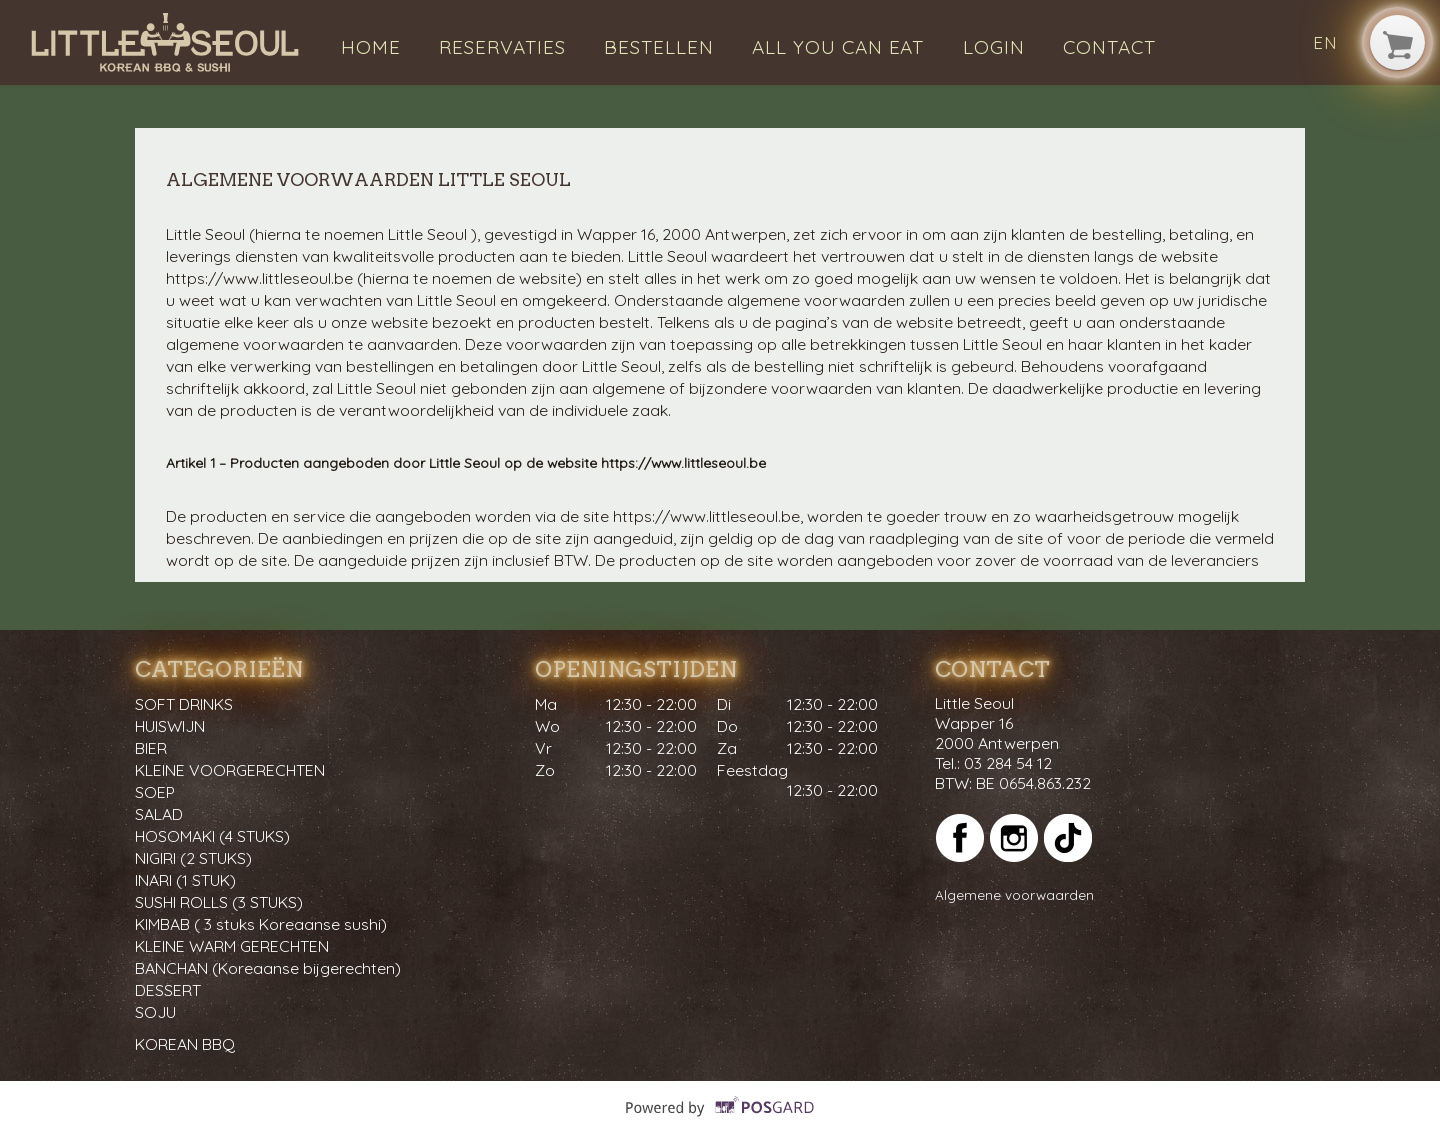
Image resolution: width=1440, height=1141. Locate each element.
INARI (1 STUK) (185, 880)
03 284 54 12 (1008, 763)
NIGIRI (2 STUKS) (193, 858)
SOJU (155, 1012)
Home (371, 47)
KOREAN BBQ (185, 1044)
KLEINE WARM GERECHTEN (232, 946)
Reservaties (502, 47)
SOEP (155, 792)
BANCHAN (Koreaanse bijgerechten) (268, 968)
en (1325, 42)
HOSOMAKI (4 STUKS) (212, 836)
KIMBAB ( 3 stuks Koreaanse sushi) (261, 924)
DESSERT (168, 990)
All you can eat (838, 47)
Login (994, 47)
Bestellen (659, 47)
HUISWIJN (170, 726)
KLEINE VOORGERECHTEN (230, 770)
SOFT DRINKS (184, 704)
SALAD (159, 814)
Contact (1109, 47)
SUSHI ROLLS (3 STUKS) (219, 902)
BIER (151, 748)
